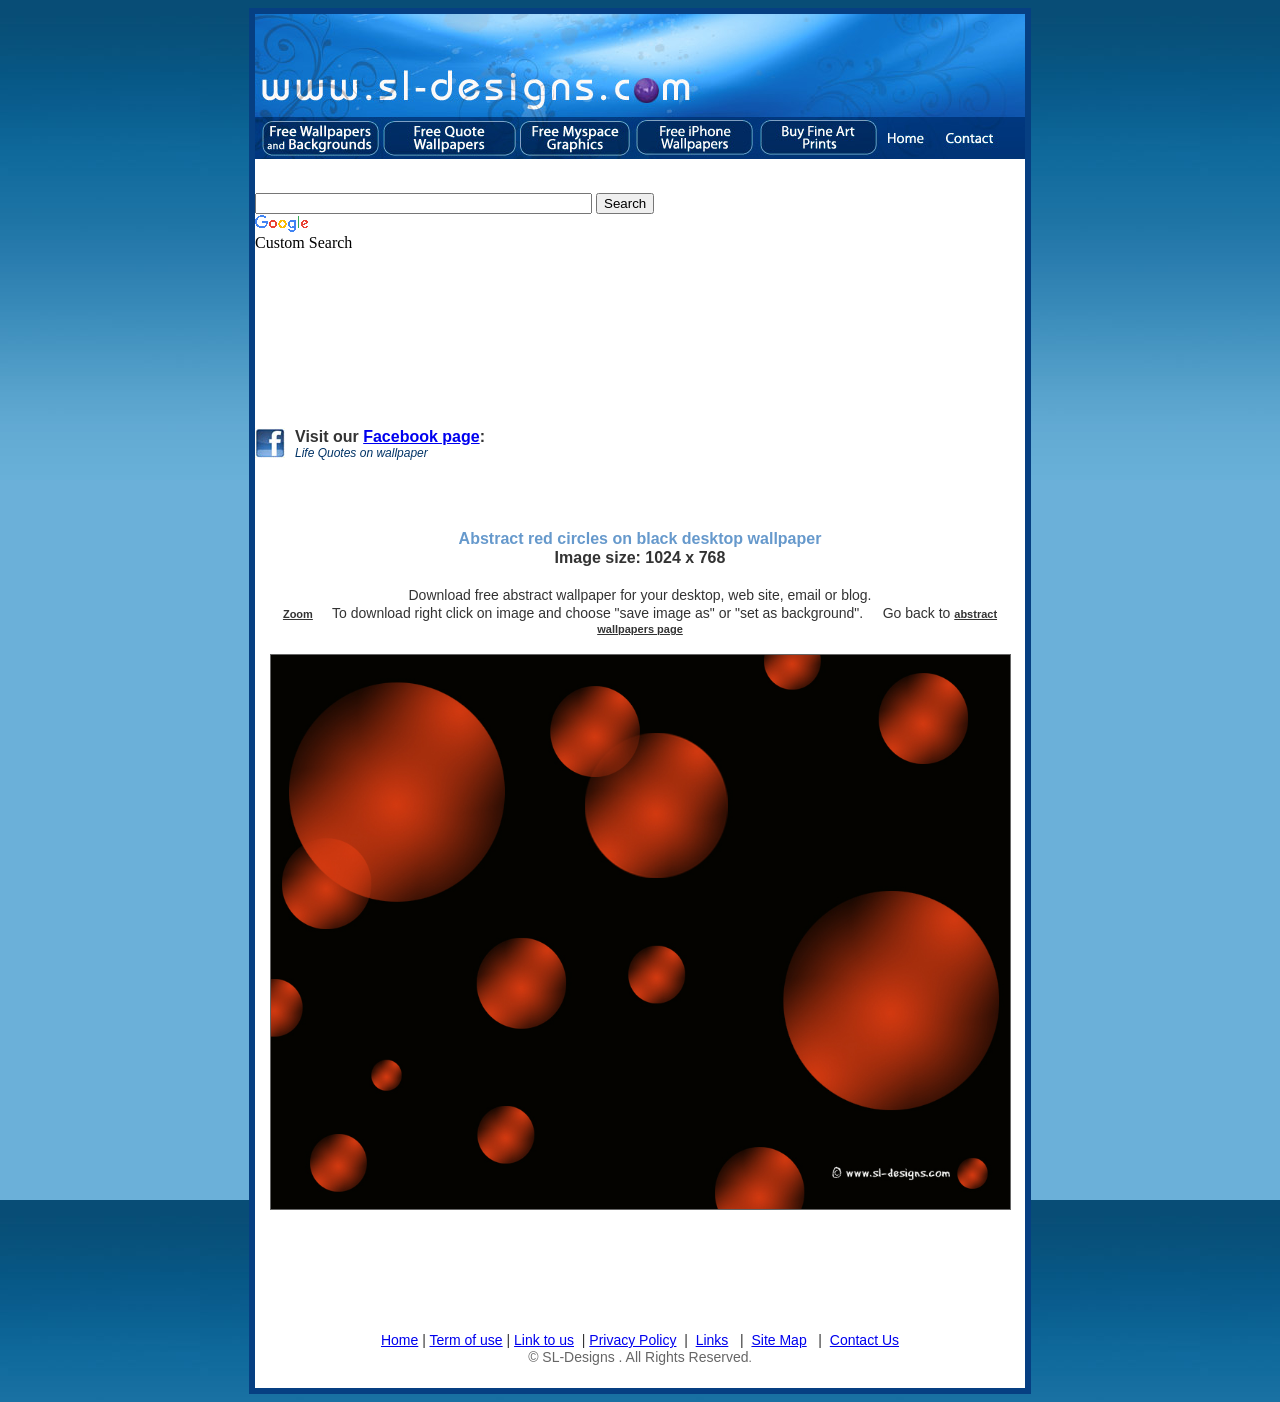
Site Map (778, 1340)
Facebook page (421, 436)
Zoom (298, 614)
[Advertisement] (619, 331)
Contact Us (864, 1340)
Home (399, 1340)
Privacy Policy (632, 1340)
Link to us (544, 1340)
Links (712, 1340)
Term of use (466, 1340)
